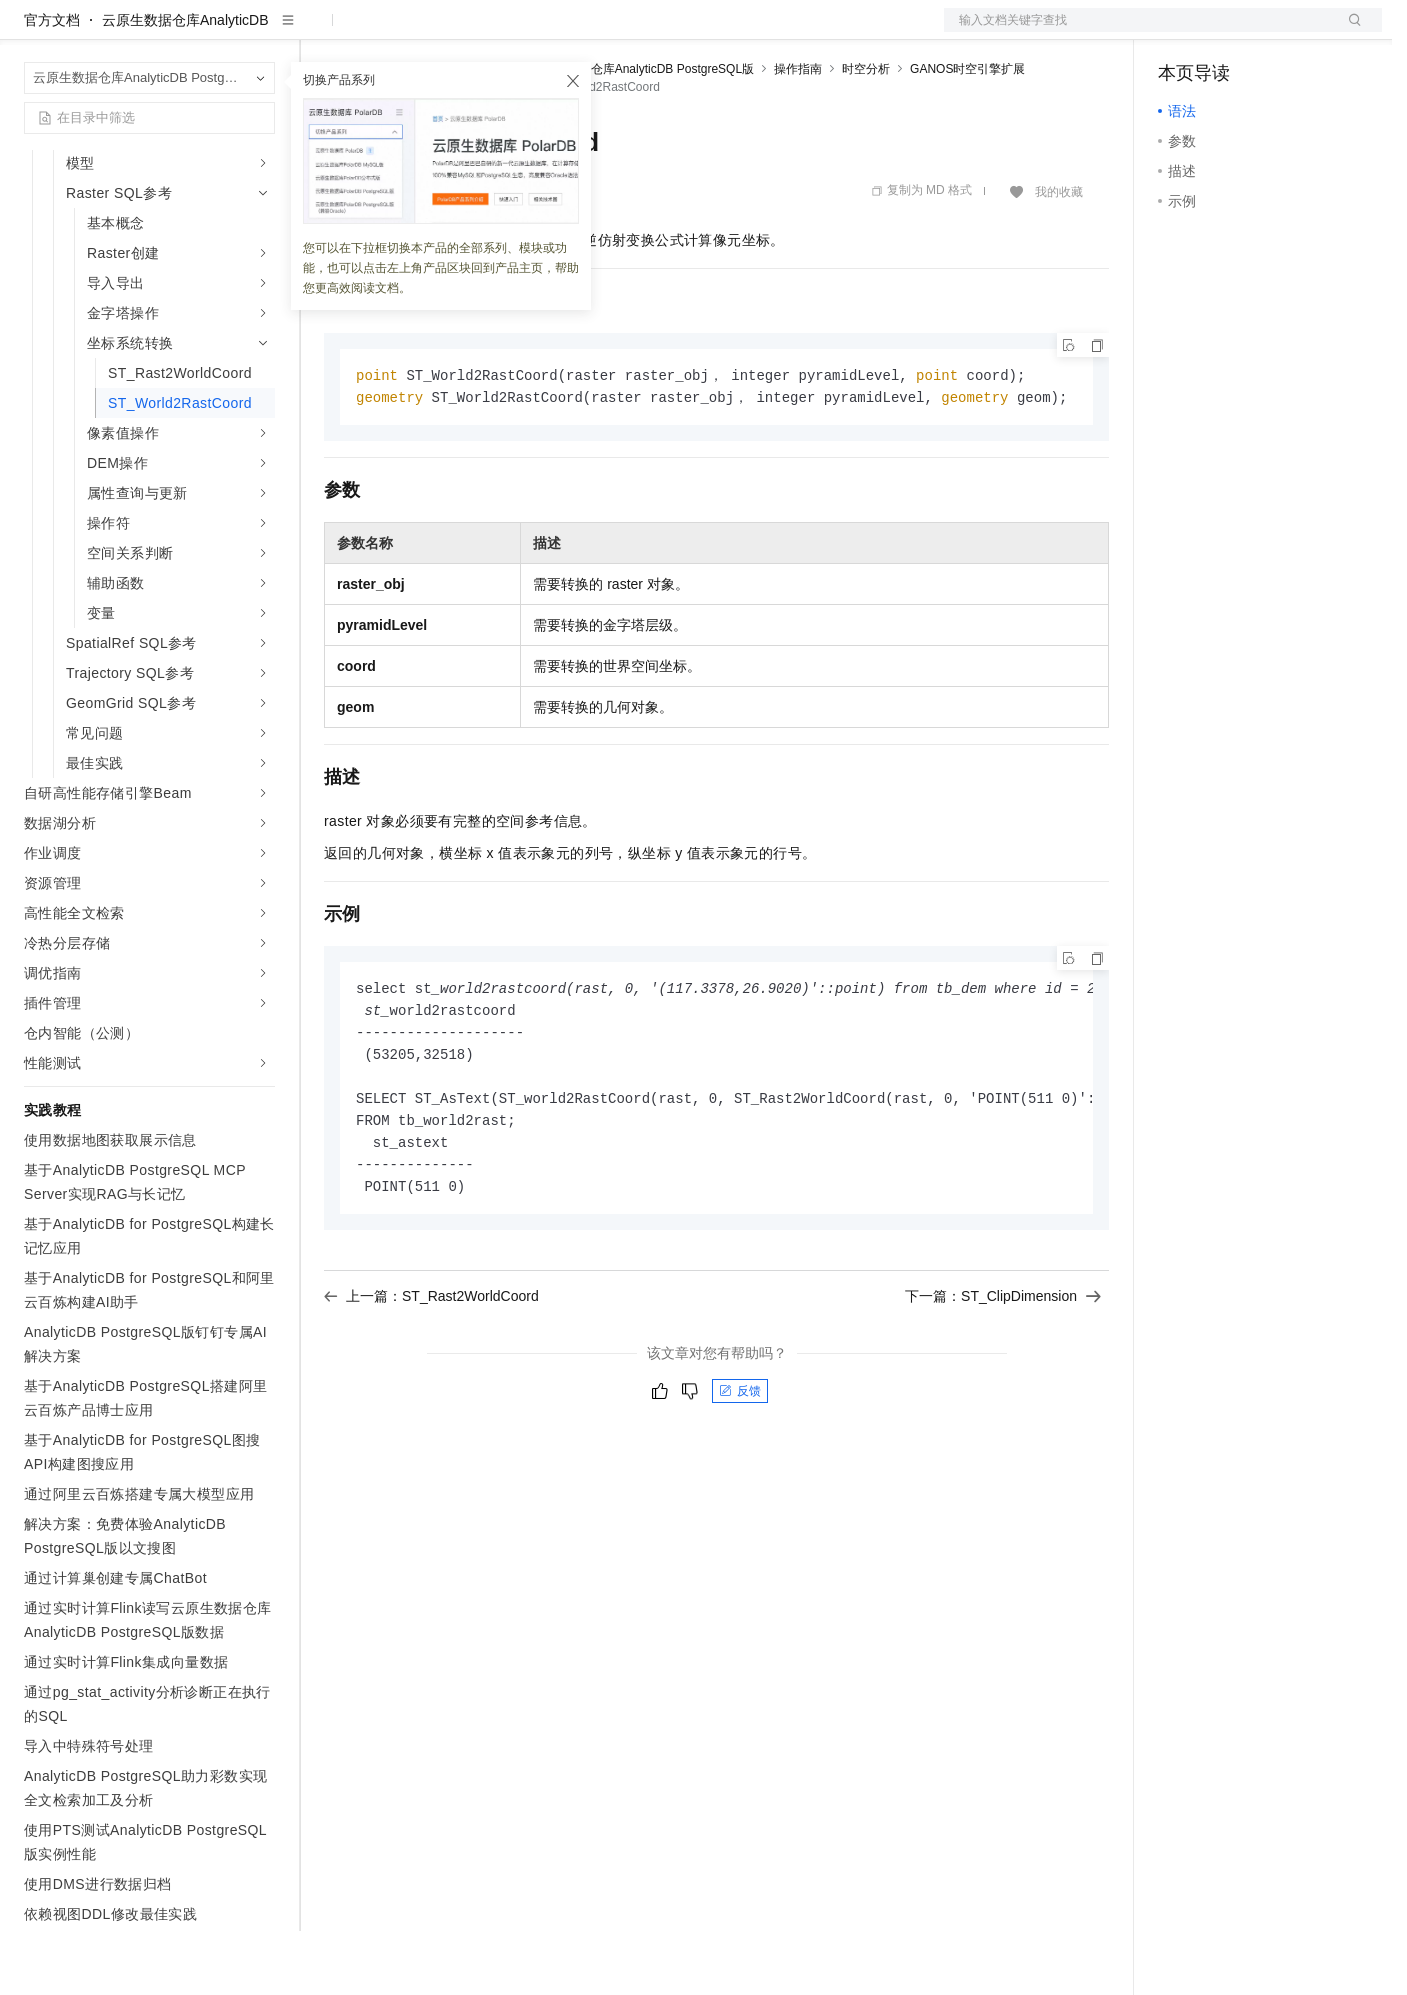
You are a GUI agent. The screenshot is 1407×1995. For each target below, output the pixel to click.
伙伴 (542, 32)
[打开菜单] (32, 32)
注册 (1276, 32)
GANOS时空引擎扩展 (967, 133)
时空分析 (866, 133)
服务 (590, 32)
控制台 (1228, 32)
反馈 (740, 1467)
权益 (384, 32)
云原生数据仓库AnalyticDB (185, 84)
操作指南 (798, 133)
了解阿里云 (659, 32)
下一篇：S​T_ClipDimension (1003, 1372)
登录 (1349, 32)
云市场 (487, 32)
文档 (1138, 32)
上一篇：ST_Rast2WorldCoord (431, 1372)
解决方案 (322, 32)
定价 (432, 32)
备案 (1180, 32)
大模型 (205, 32)
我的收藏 (1059, 256)
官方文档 (52, 84)
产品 (260, 32)
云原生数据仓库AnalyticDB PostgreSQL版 (642, 133)
